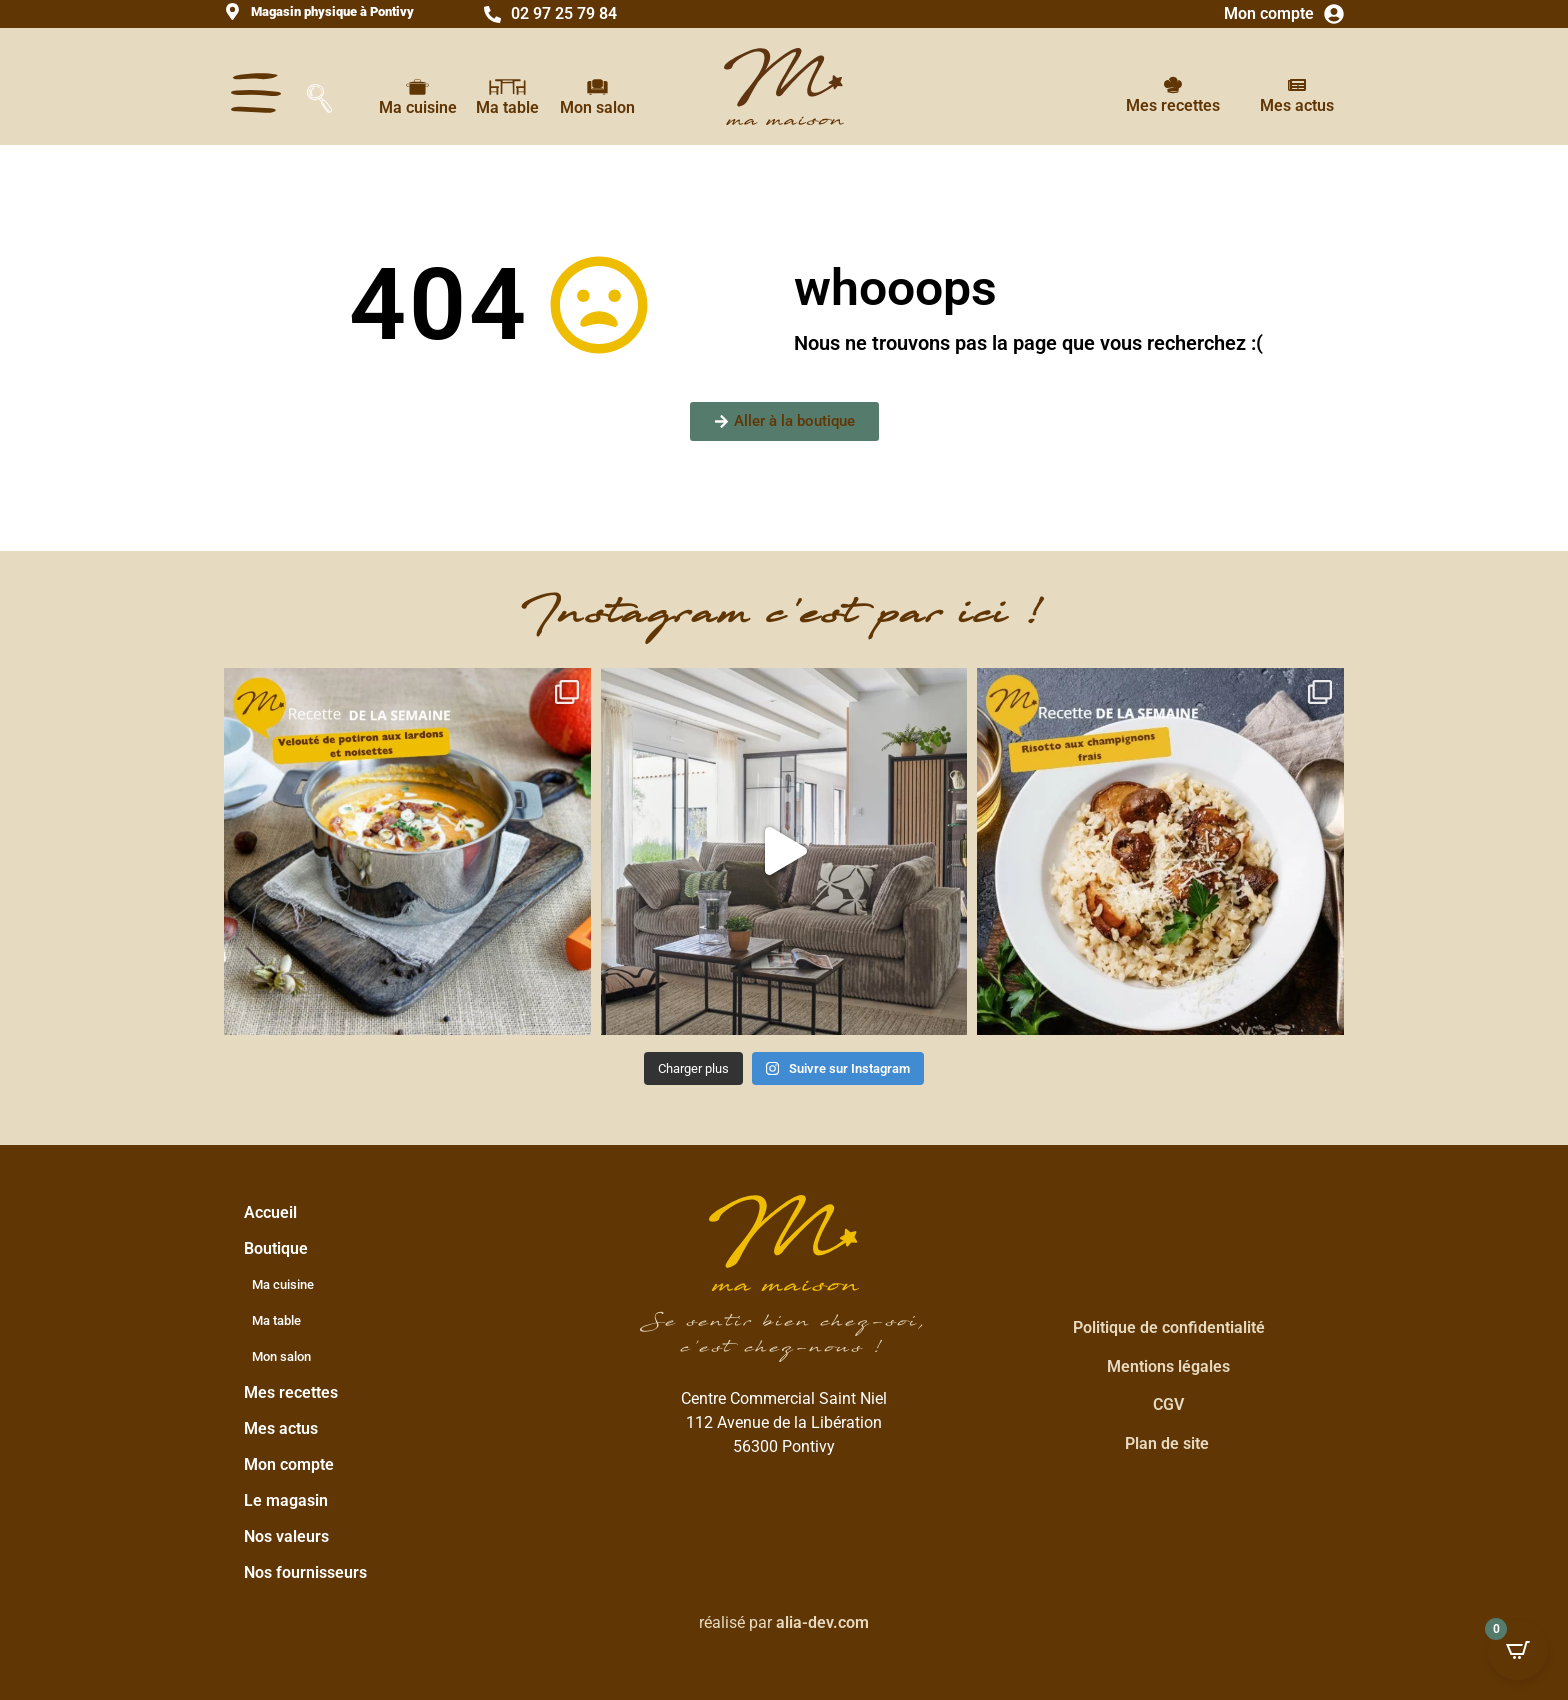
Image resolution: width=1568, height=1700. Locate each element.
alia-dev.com (822, 1622)
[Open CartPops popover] (1518, 1650)
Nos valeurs (286, 1536)
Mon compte (1269, 13)
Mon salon (597, 107)
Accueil (270, 1212)
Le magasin (286, 1500)
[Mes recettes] (1173, 85)
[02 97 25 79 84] (492, 14)
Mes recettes (1173, 105)
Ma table (507, 107)
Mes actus (1297, 105)
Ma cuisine (418, 107)
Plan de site (1167, 1443)
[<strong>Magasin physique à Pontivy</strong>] (232, 11)
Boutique (281, 1249)
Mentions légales (1168, 1366)
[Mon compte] (1334, 14)
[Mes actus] (1297, 85)
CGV (1168, 1404)
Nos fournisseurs (305, 1572)
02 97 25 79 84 (564, 13)
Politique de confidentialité (1169, 1327)
